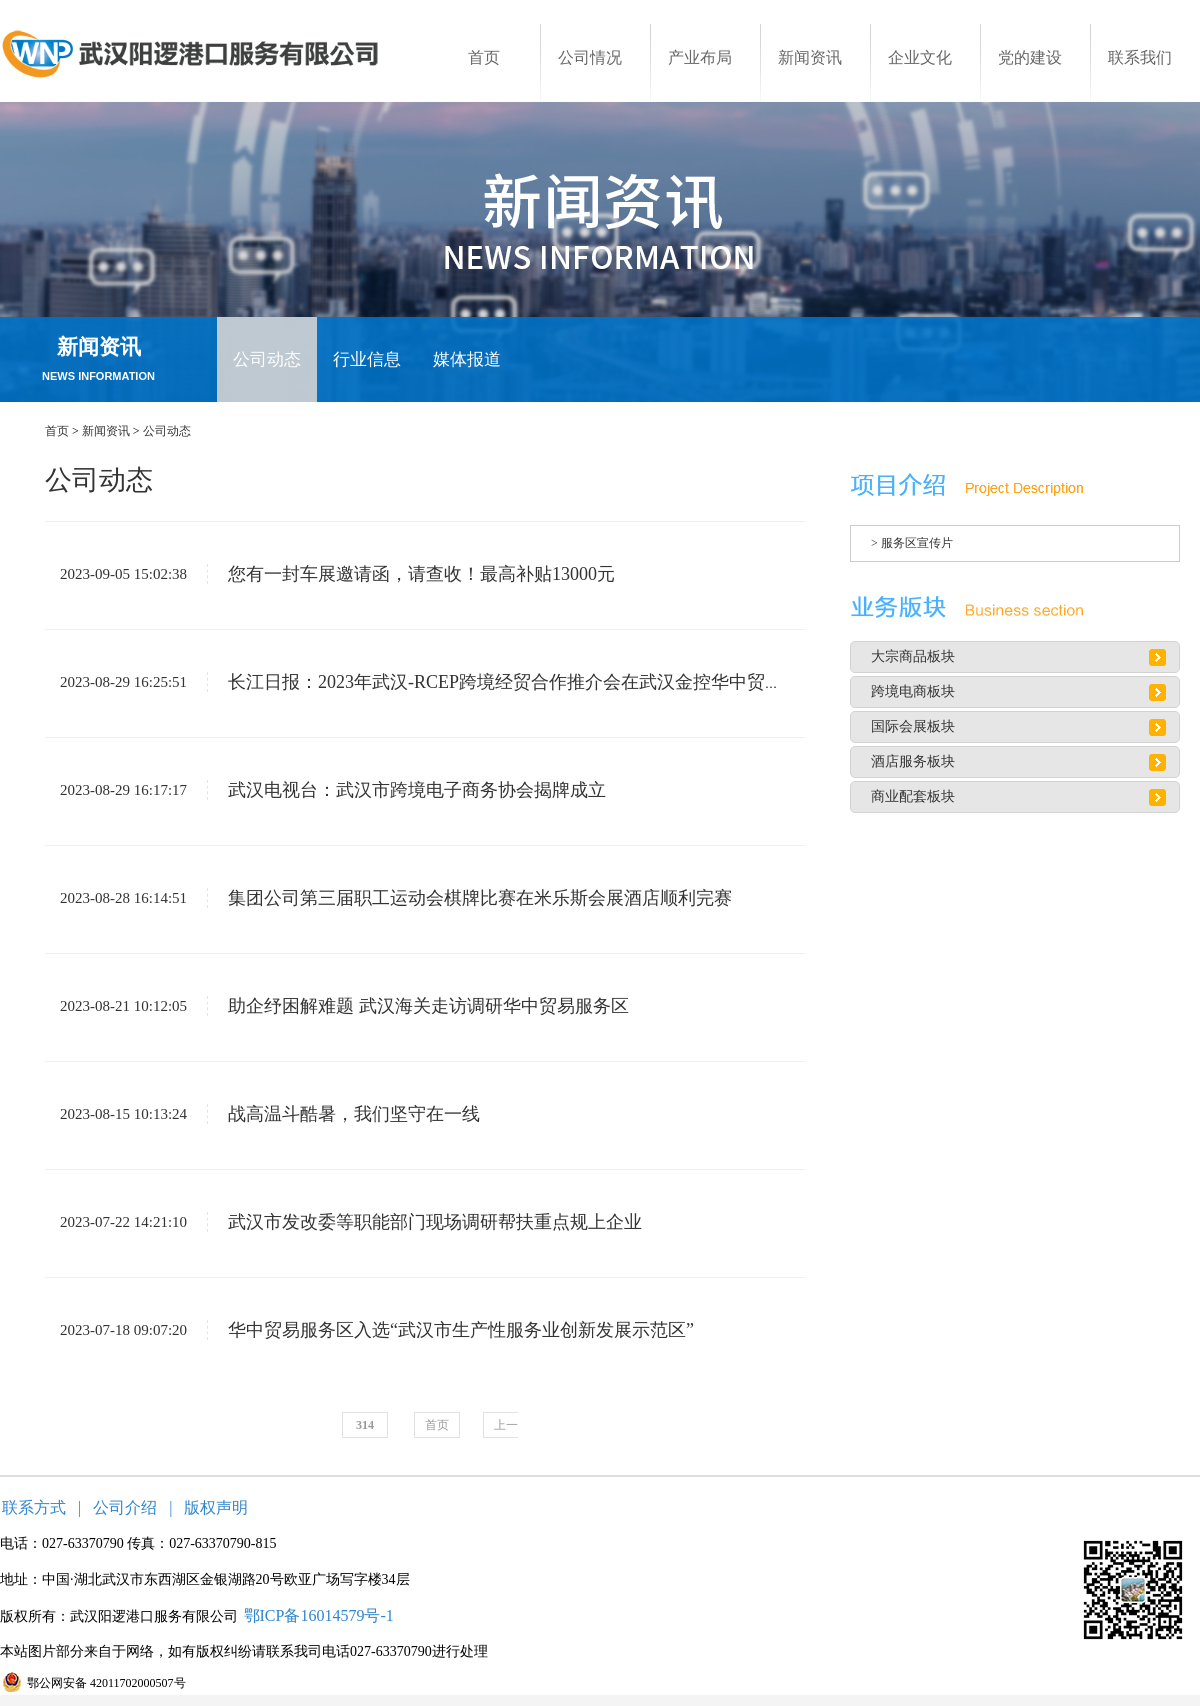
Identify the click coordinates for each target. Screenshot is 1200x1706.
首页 (57, 431)
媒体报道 (467, 359)
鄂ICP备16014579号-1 (319, 1615)
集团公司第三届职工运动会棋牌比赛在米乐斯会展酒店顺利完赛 (469, 898)
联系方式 (34, 1507)
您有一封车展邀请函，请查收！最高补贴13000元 (411, 574)
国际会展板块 (913, 726)
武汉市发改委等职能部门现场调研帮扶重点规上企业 (424, 1222)
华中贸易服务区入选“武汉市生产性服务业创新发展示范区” (450, 1330)
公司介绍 (125, 1507)
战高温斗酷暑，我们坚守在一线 (343, 1114)
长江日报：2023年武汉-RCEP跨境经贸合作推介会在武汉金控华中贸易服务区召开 (540, 682)
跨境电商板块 (913, 691)
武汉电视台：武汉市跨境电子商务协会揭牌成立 (406, 790)
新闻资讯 (106, 431)
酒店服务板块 (913, 761)
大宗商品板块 (913, 656)
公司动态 (267, 359)
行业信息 (367, 359)
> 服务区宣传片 (912, 543)
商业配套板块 (913, 796)
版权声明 (216, 1507)
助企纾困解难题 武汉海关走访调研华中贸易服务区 (418, 1006)
